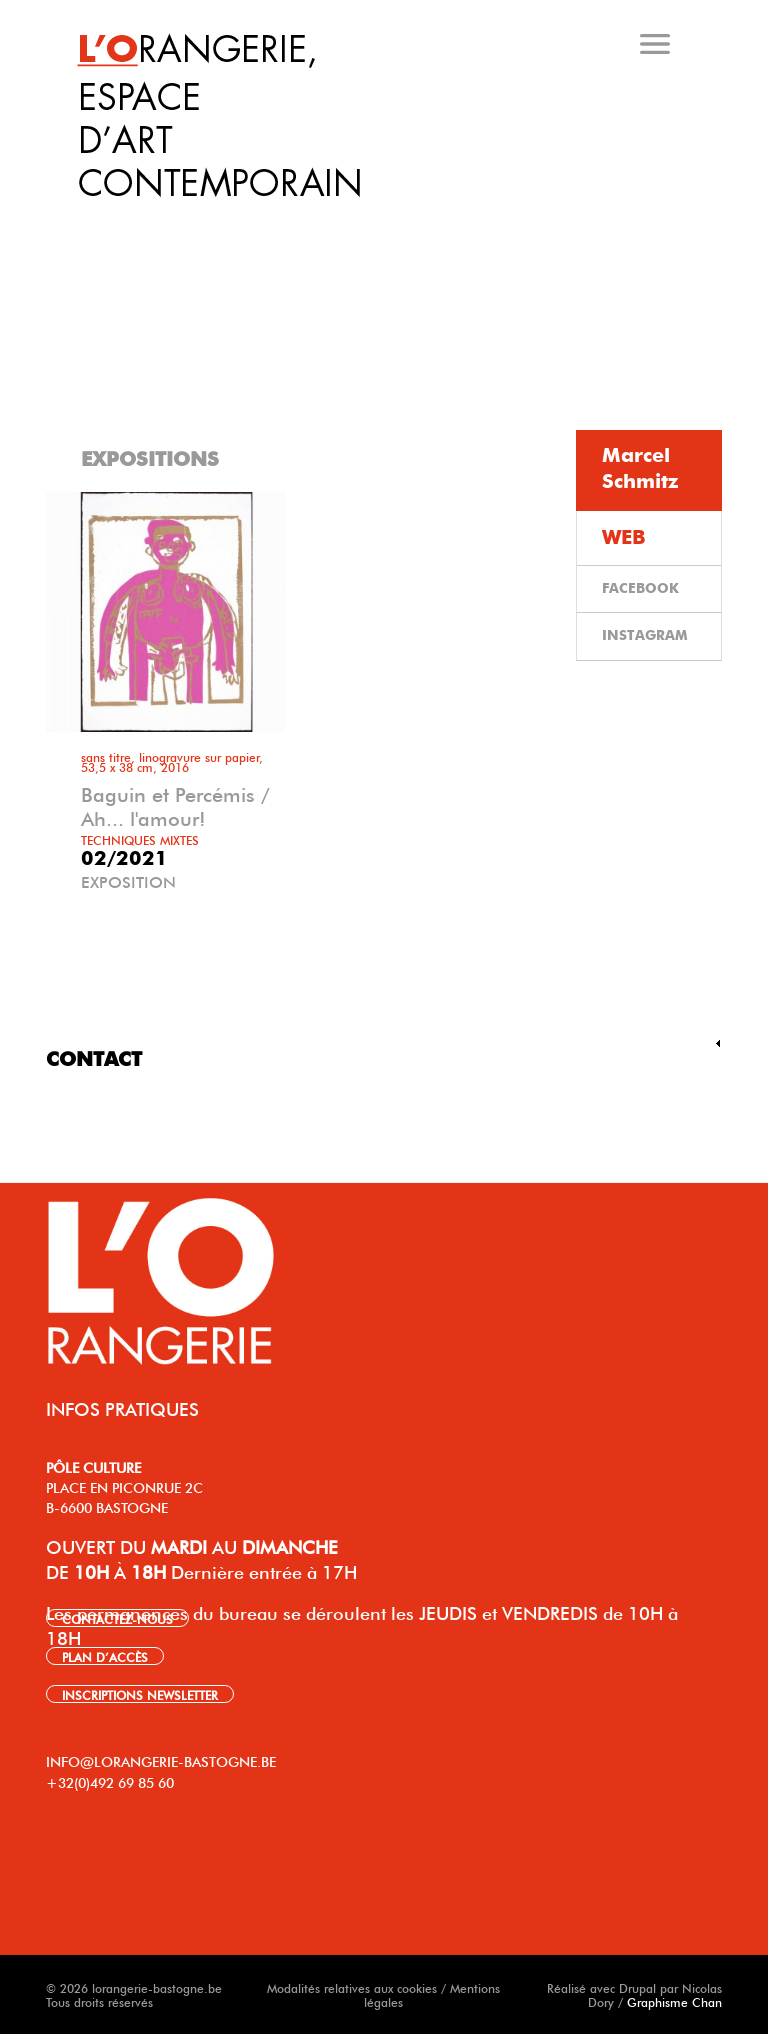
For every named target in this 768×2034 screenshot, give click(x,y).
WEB (624, 538)
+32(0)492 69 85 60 (110, 1781)
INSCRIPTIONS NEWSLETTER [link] (140, 1694)
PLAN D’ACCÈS (105, 1656)
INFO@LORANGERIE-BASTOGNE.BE (161, 1760)
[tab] (387, 219)
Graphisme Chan (674, 2001)
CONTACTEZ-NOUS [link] (117, 1618)
